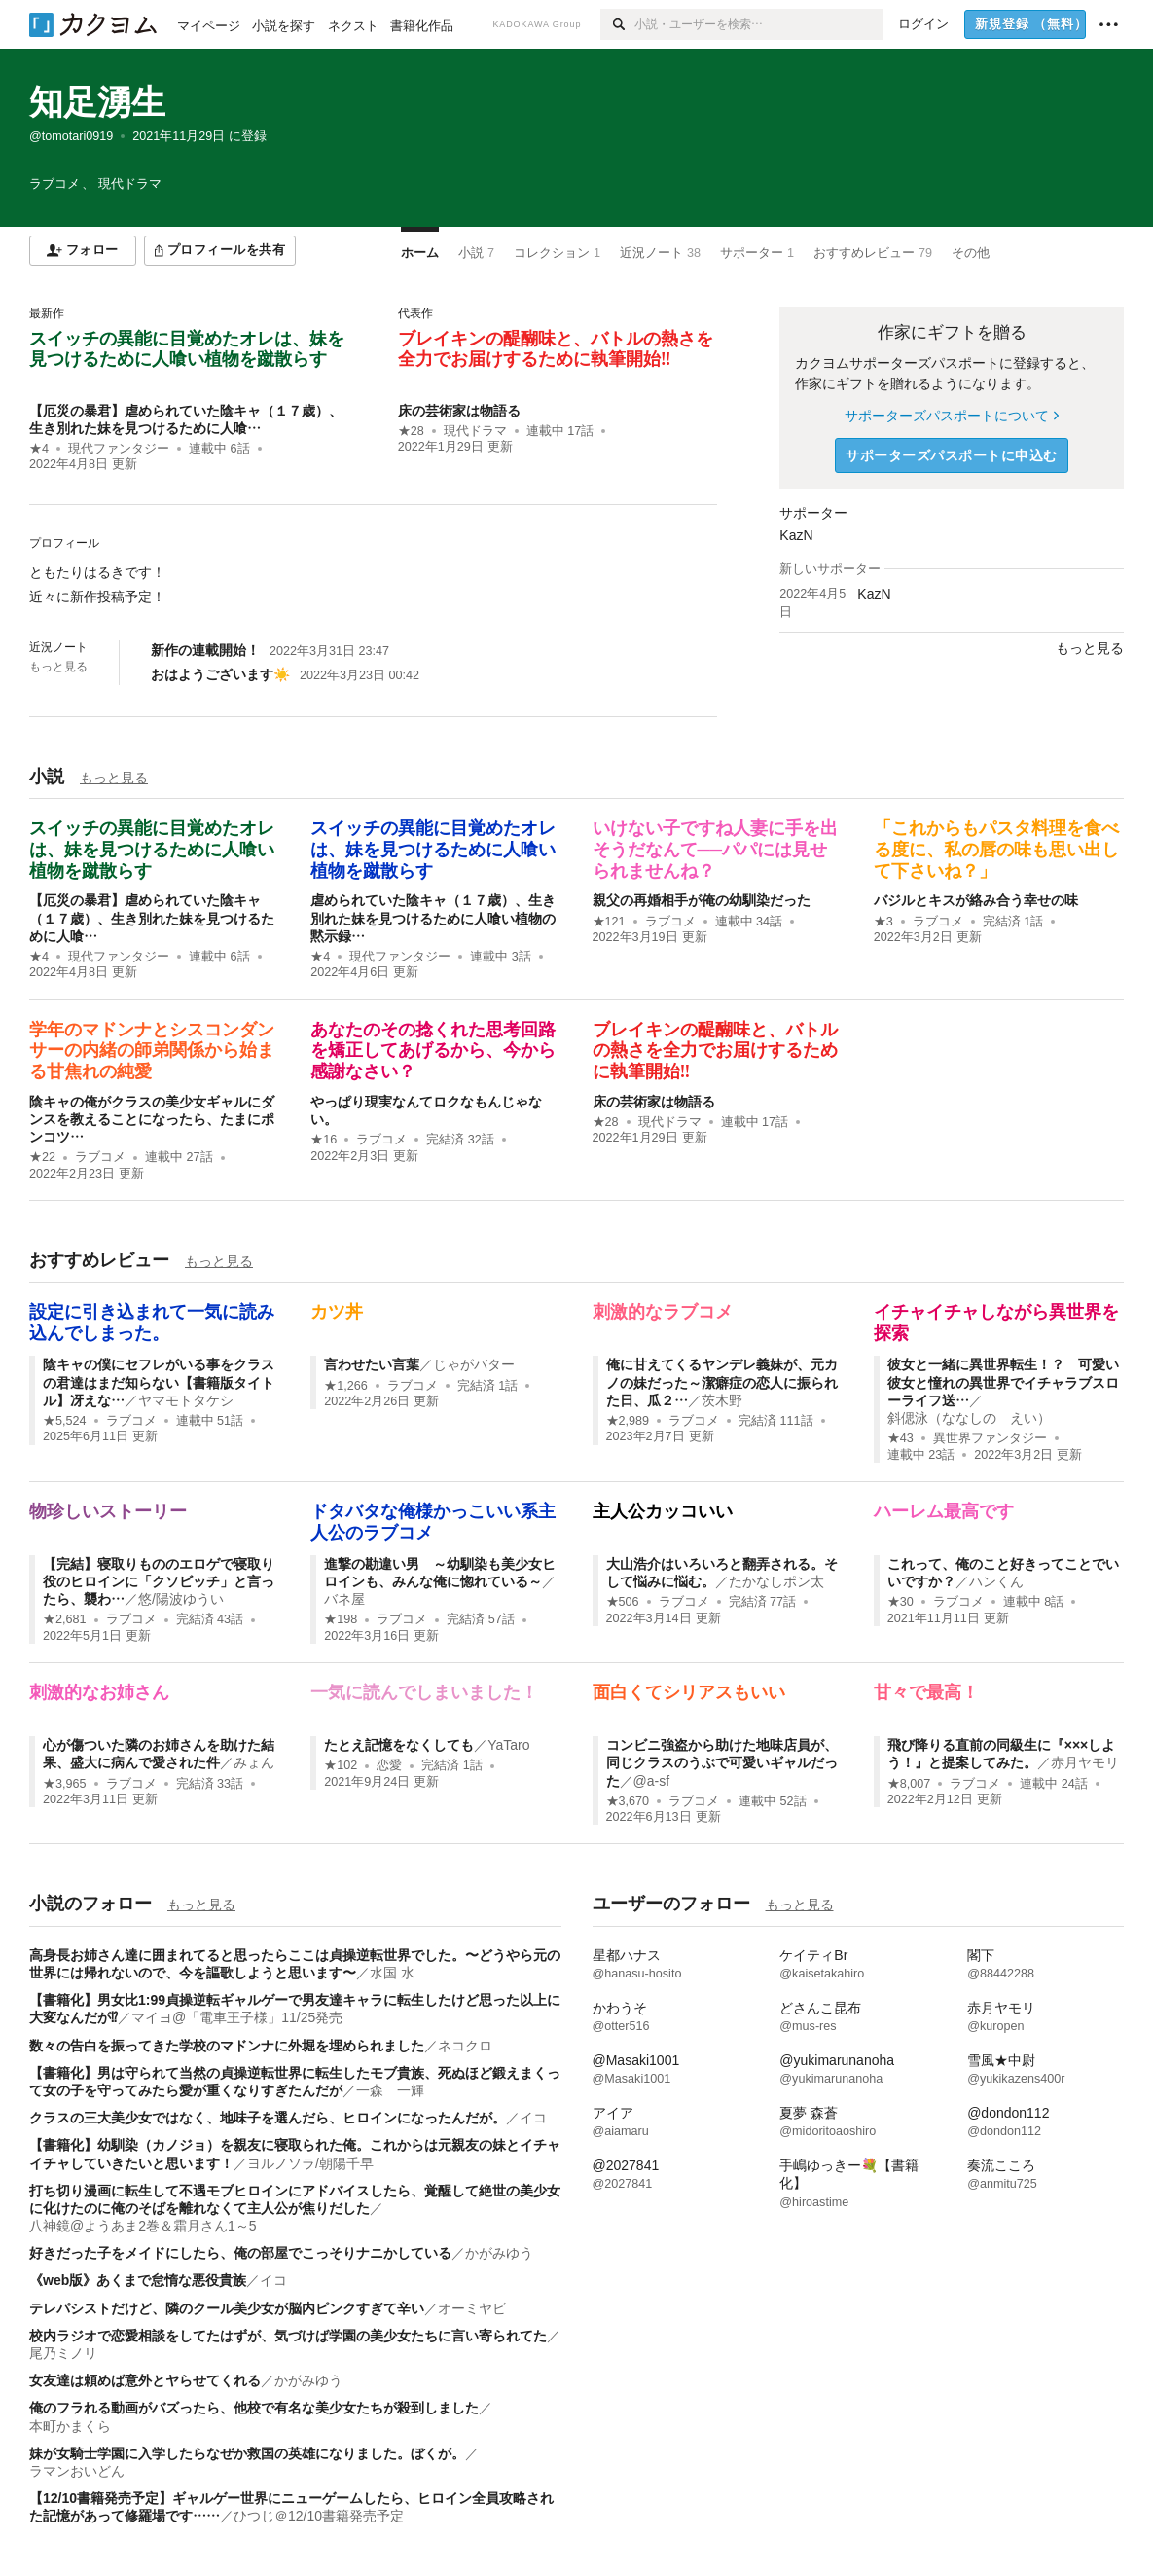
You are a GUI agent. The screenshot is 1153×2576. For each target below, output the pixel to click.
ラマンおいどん (77, 2471)
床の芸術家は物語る (459, 410)
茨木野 (722, 1400)
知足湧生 (97, 102)
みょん (254, 1762)
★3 (883, 921)
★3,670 (628, 1801)
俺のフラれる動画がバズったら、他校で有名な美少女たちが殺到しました (254, 2407)
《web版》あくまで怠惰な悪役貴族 (137, 2280)
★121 (609, 921)
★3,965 (65, 1784)
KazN (795, 535)
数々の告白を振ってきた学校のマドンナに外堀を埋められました (226, 2045)
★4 (39, 448)
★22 (42, 1157)
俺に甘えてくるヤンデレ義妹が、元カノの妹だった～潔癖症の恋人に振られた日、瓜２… (722, 1382)
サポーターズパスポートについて (951, 415)
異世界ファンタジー (990, 1438)
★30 (900, 1602)
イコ (533, 2117)
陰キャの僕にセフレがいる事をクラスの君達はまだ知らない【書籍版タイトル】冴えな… (158, 1382)
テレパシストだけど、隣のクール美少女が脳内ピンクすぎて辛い (226, 2308)
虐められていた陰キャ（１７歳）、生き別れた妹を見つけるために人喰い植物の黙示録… (433, 917)
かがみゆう (499, 2253)
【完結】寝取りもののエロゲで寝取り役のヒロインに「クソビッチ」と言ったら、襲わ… (158, 1581)
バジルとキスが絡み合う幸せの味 (976, 900)
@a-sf (651, 1781)
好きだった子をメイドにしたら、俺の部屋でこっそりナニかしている (240, 2253)
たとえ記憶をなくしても (399, 1745)
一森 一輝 (390, 2090)
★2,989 (628, 1421)
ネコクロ (465, 2045)
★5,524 (65, 1421)
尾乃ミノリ (63, 2353)
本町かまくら (70, 2426)
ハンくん (996, 1581)
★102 (340, 1765)
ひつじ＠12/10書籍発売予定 (319, 2515)
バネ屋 (344, 1599)
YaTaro (508, 1745)
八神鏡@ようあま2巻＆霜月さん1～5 (143, 2225)
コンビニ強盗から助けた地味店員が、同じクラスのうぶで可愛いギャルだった (722, 1762)
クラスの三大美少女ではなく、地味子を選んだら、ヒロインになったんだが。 (267, 2117)
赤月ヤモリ (1085, 1762)
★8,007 (909, 1784)
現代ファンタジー (118, 448)
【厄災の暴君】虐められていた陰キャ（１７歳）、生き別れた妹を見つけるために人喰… (151, 917)
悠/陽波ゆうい (181, 1599)
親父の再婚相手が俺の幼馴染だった (702, 900)
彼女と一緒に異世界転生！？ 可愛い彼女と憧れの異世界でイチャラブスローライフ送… (1003, 1382)
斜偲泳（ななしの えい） (969, 1418)
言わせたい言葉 (371, 1364)
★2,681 (65, 1619)
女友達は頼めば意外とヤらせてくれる (145, 2380)
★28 (411, 431)
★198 (340, 1619)
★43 (900, 1438)
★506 (622, 1602)
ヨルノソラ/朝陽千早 (310, 2163)
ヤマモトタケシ (186, 1400)
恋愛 (389, 1765)
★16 (323, 1139)
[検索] (617, 24)
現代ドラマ (475, 431)
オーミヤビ (472, 2308)
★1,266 (346, 1386)
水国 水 (392, 1972)
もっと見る (58, 666)
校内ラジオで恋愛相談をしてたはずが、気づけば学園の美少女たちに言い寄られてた (288, 2335)
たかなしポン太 (776, 1581)
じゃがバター (474, 1364)
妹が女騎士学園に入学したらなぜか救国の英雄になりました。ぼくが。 (247, 2453)
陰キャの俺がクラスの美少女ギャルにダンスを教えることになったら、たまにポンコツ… (151, 1119)
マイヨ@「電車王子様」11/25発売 (236, 2017)
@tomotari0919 (71, 136)
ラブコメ (670, 921)
